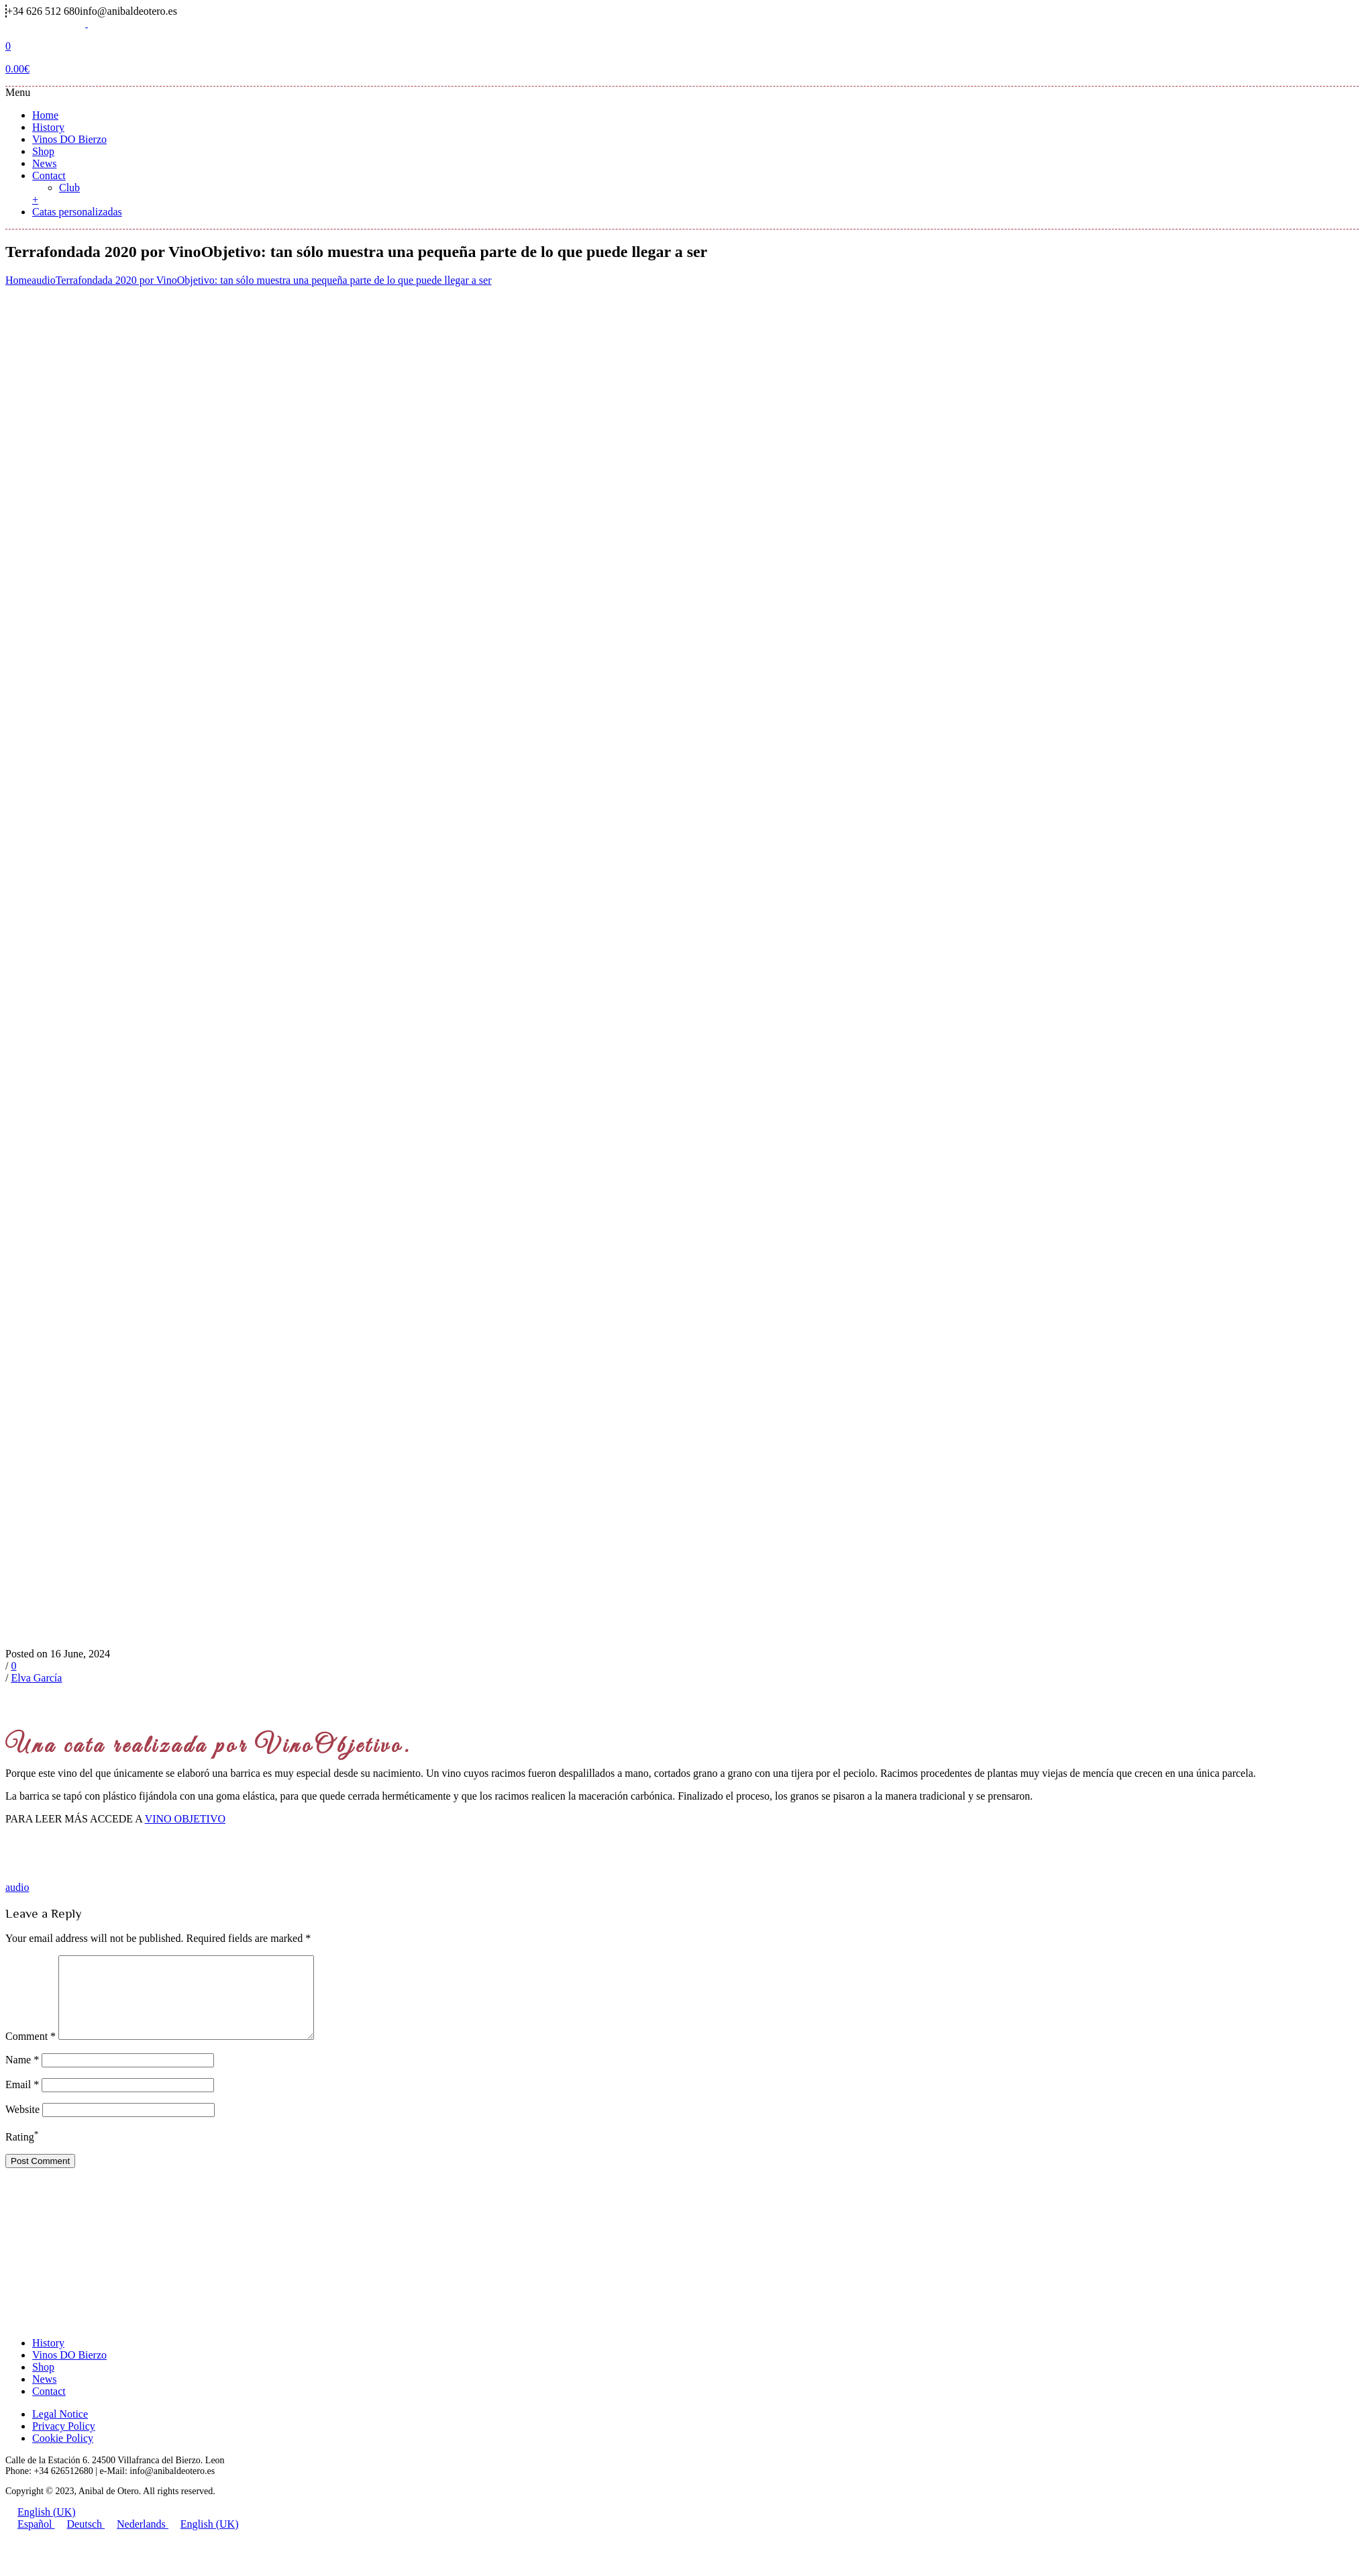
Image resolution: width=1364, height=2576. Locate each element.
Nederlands (136, 2540)
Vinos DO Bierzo (69, 139)
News (44, 163)
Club (69, 187)
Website (22, 2125)
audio (44, 280)
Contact (49, 175)
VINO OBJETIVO (185, 1818)
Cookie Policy (62, 2454)
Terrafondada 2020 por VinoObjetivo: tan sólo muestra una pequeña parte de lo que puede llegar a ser (274, 280)
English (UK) (40, 2528)
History (48, 127)
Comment (30, 2052)
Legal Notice (60, 2430)
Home (45, 115)
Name (22, 2075)
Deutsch (80, 2540)
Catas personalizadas (77, 211)
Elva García (36, 1678)
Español (30, 2540)
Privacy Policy (63, 2442)
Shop (43, 151)
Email (22, 2100)
